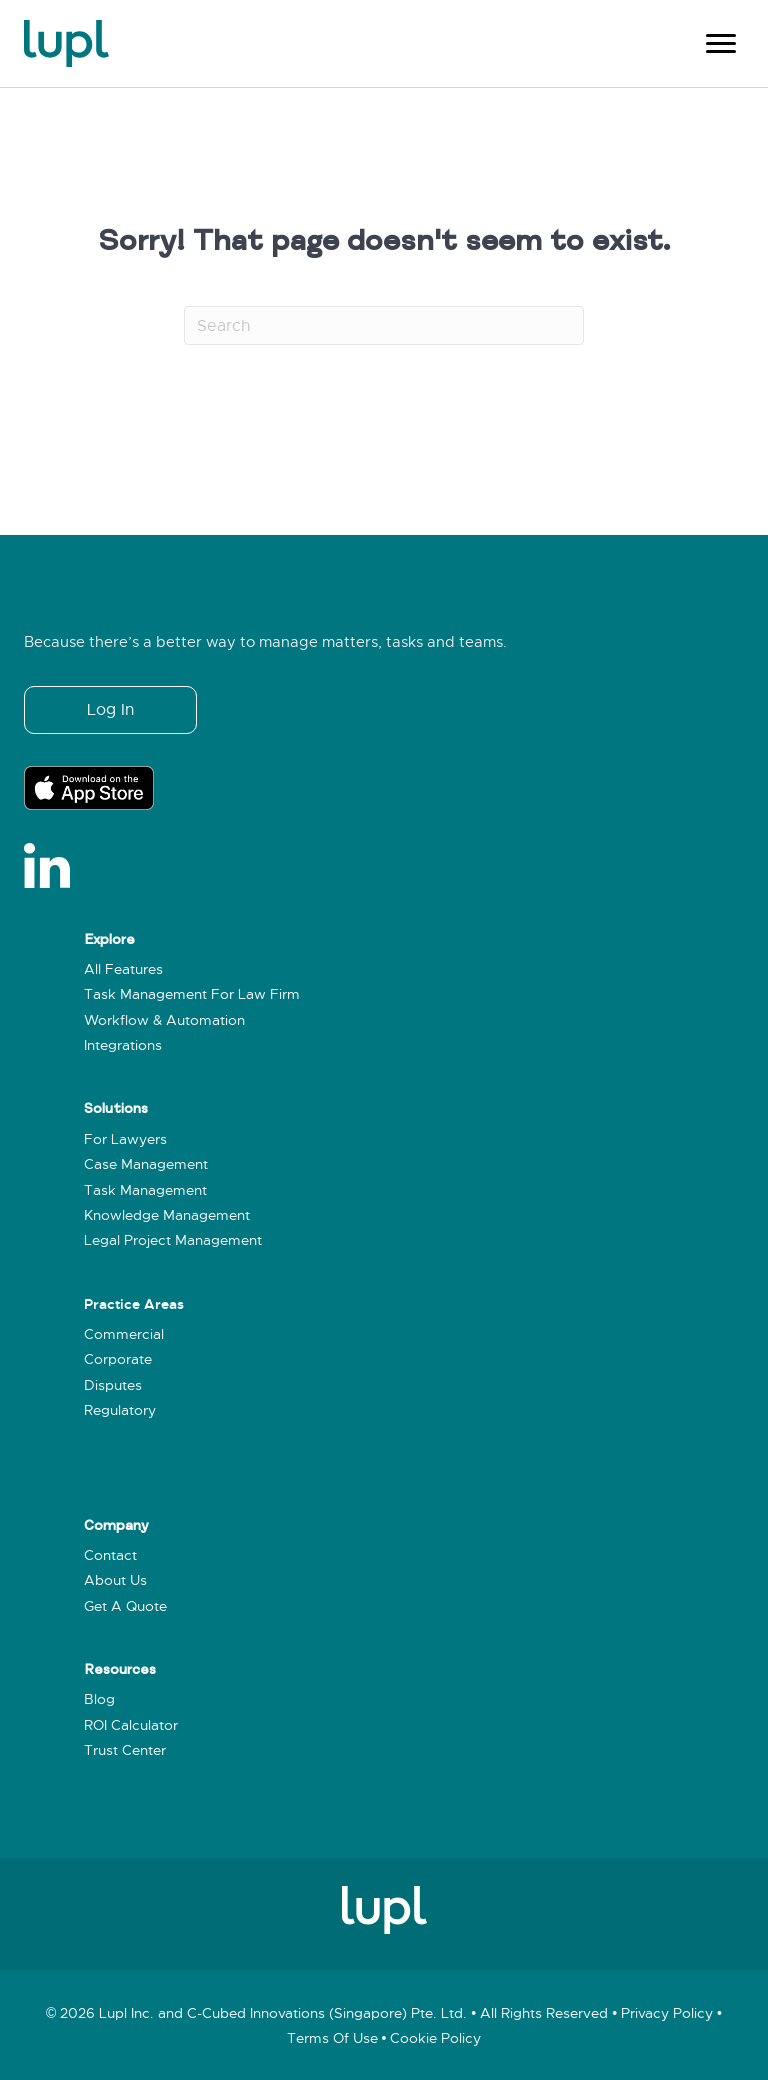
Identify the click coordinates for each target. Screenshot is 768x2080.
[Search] (384, 325)
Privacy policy (667, 2013)
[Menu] (721, 44)
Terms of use (332, 2038)
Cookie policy (435, 2038)
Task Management (145, 1190)
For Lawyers (125, 1139)
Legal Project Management (173, 1240)
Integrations (123, 1045)
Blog (99, 1699)
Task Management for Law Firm (192, 994)
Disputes (113, 1385)
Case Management (146, 1164)
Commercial (124, 1334)
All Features (123, 969)
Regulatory (120, 1410)
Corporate (118, 1359)
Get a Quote (125, 1606)
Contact (110, 1555)
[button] (110, 710)
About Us (115, 1580)
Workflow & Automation (164, 1020)
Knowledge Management (167, 1215)
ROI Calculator (131, 1725)
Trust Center (125, 1750)
